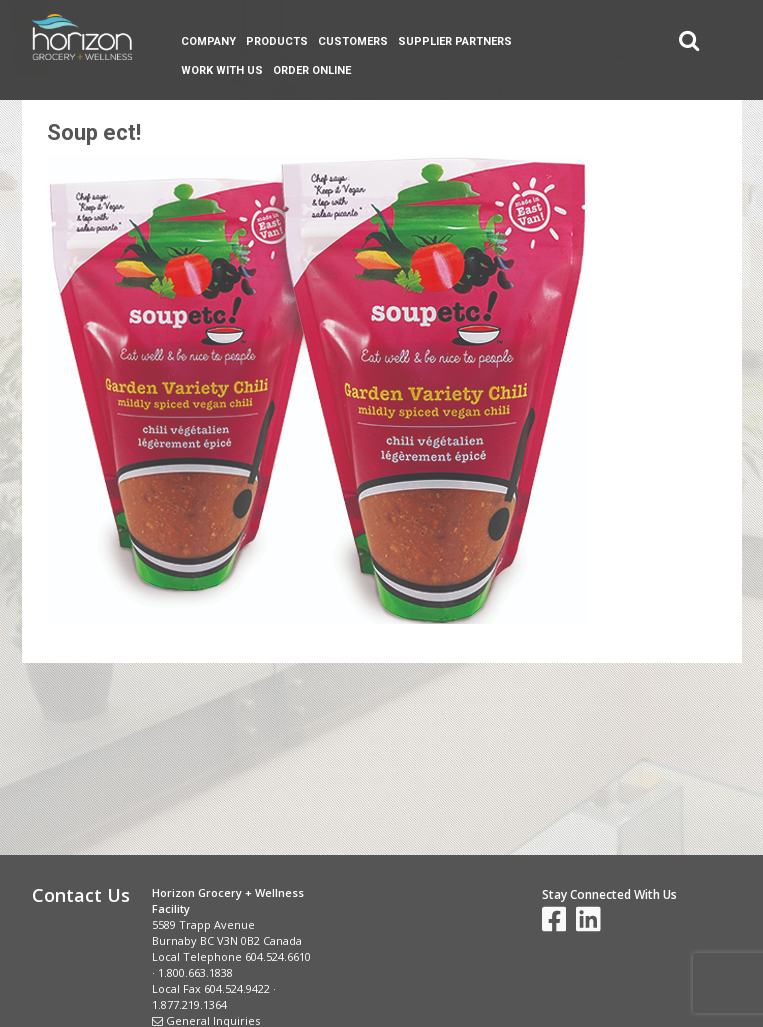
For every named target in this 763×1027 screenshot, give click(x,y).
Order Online (312, 70)
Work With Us (222, 70)
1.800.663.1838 (195, 972)
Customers (353, 41)
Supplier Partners (455, 41)
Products (277, 41)
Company (208, 41)
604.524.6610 (278, 956)
